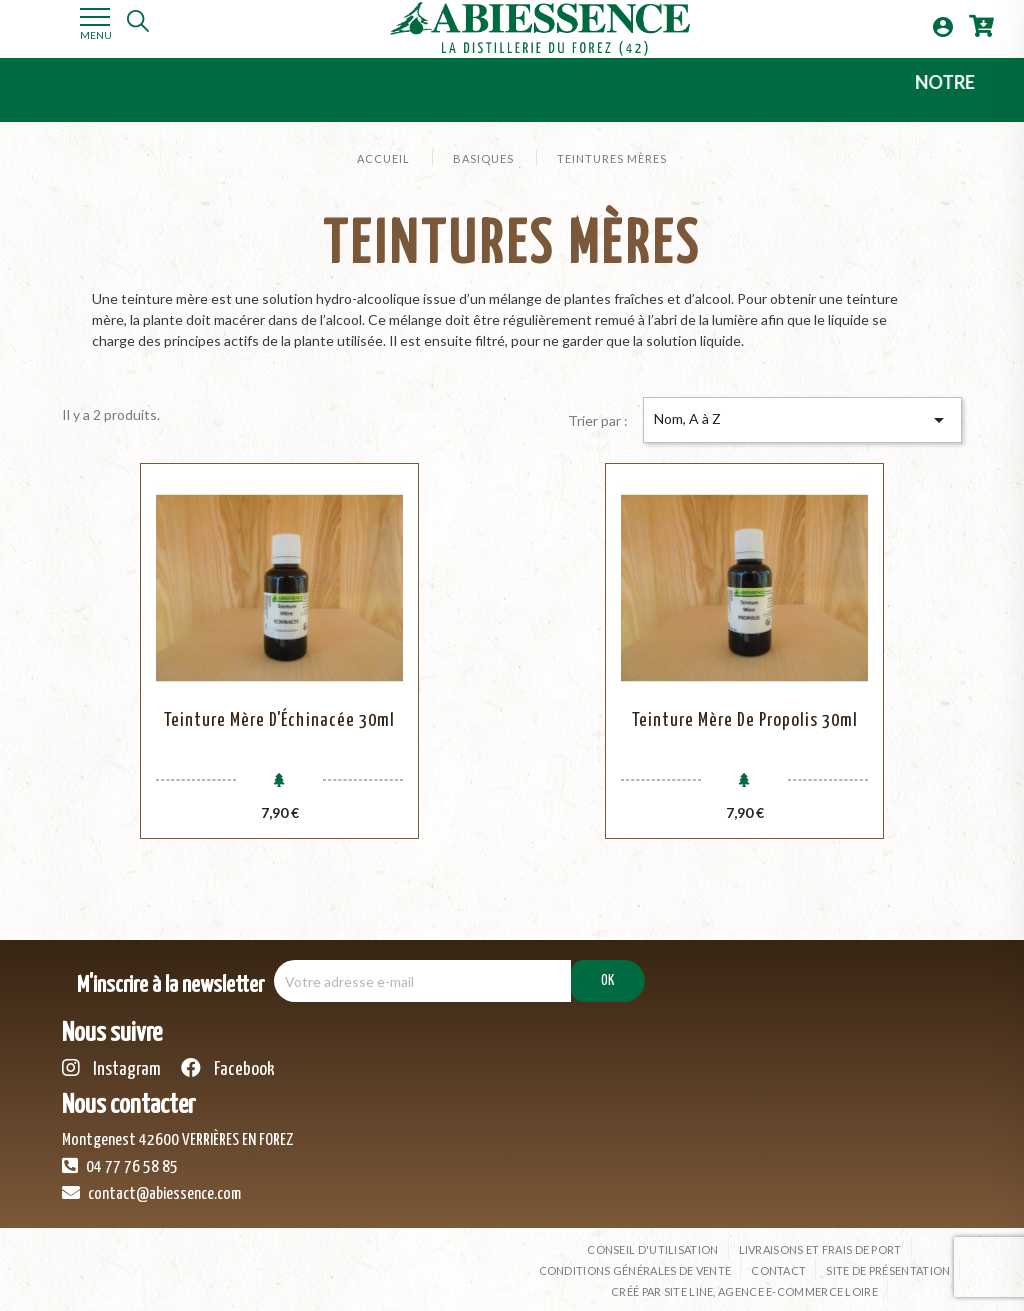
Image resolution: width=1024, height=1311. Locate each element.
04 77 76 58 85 (120, 1156)
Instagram (111, 1058)
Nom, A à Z (802, 420)
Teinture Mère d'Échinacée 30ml (279, 720)
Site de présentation (888, 1260)
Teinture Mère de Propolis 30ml (745, 720)
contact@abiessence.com (151, 1183)
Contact (778, 1260)
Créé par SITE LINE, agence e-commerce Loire (744, 1281)
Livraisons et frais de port (820, 1239)
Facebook (228, 1058)
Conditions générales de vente (635, 1260)
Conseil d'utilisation (652, 1239)
